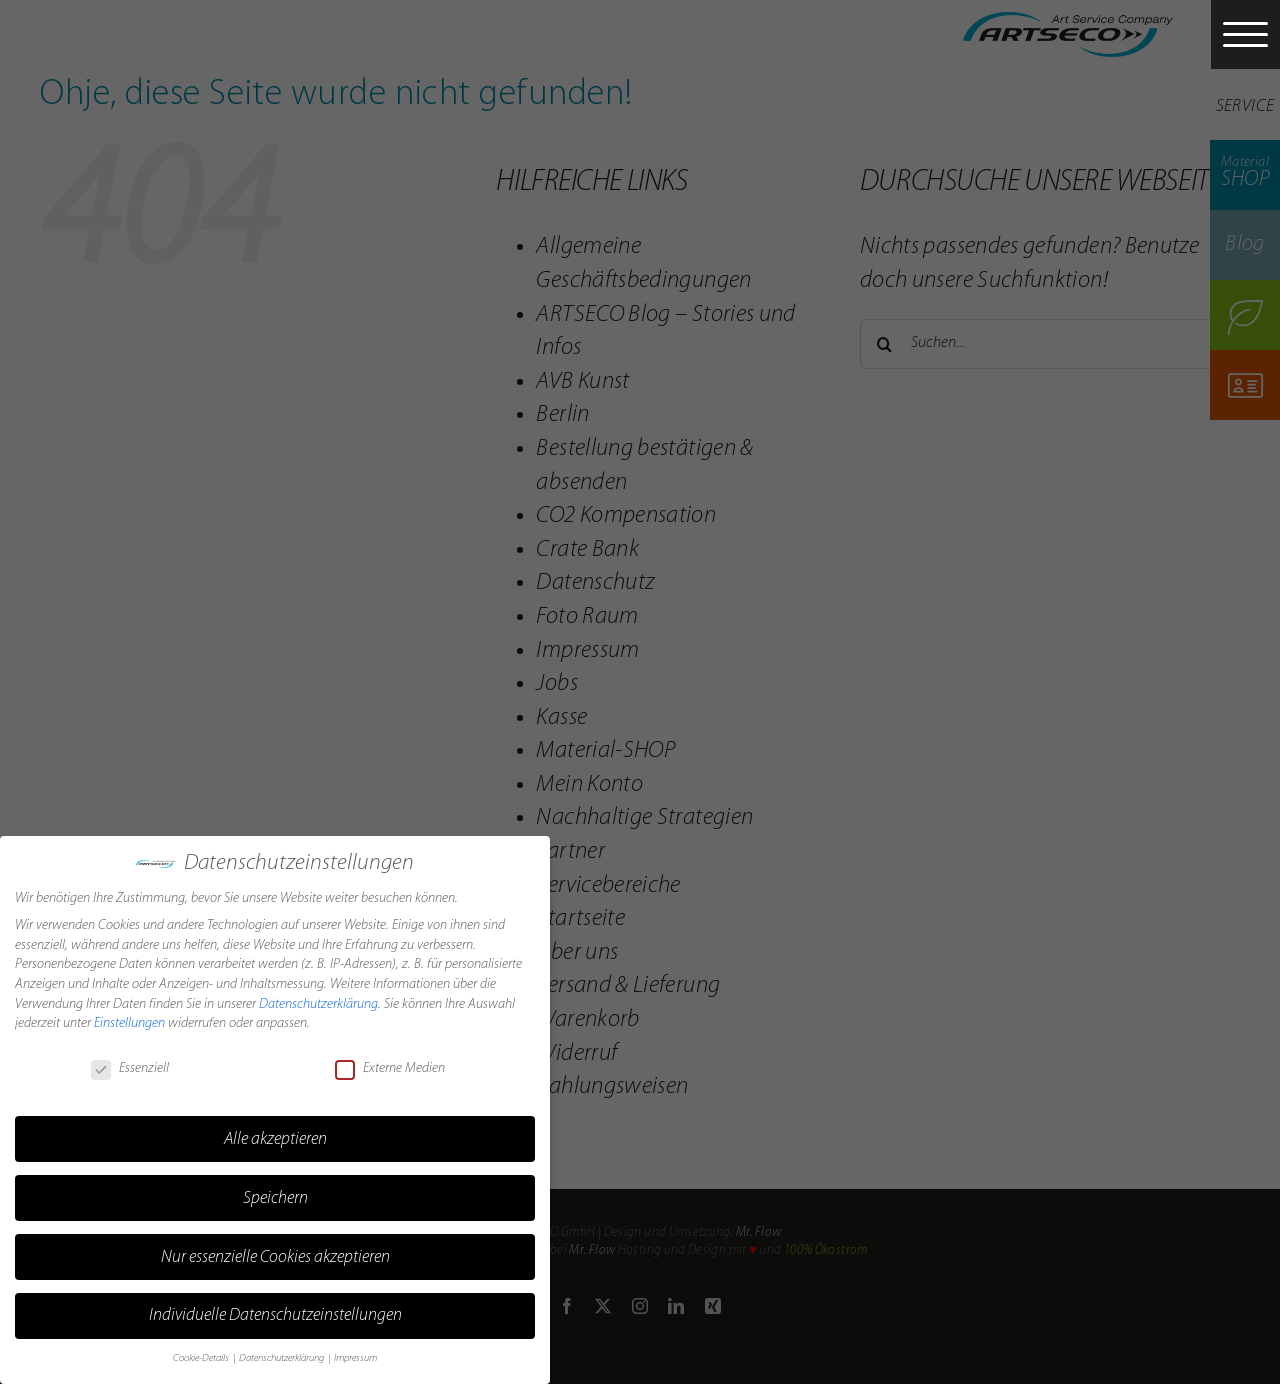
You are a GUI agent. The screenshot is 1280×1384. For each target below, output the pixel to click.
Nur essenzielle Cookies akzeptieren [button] (275, 1251)
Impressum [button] (355, 1353)
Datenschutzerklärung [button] (282, 1353)
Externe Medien (390, 1063)
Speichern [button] (275, 1192)
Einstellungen (129, 1017)
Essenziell (130, 1063)
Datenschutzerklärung (318, 998)
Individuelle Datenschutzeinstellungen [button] (275, 1310)
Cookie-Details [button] (202, 1353)
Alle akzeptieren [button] (275, 1133)
